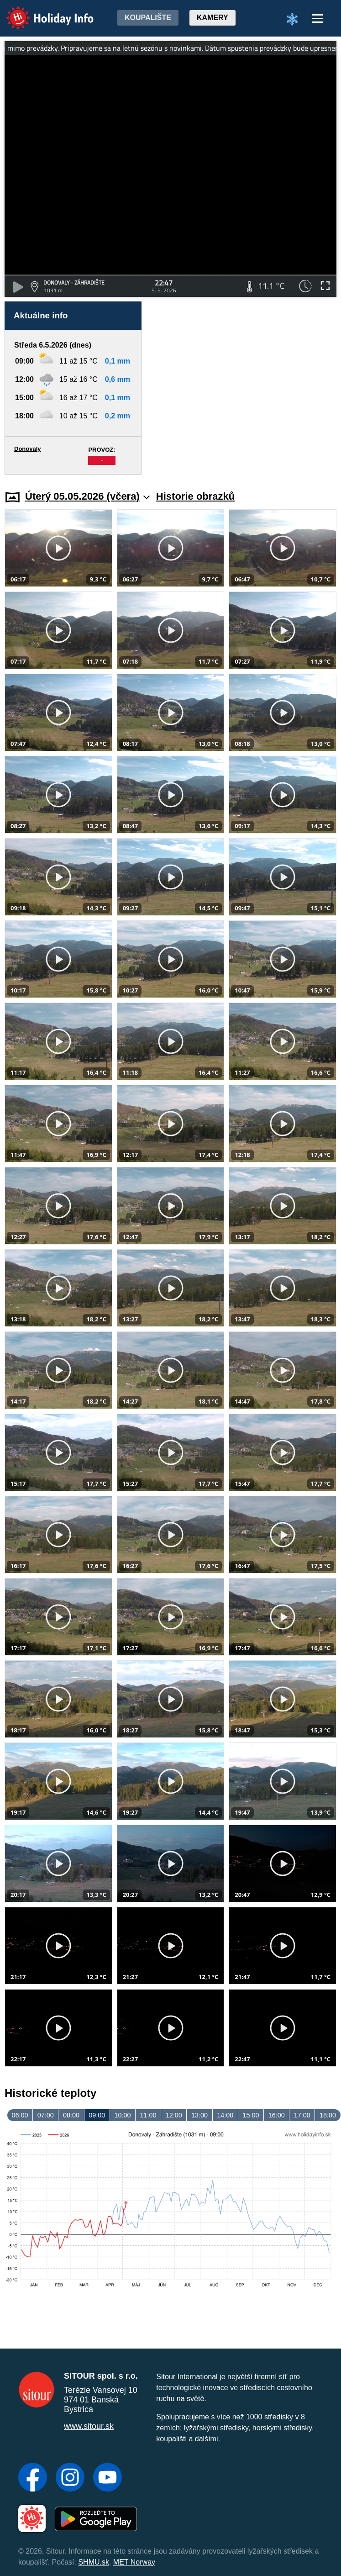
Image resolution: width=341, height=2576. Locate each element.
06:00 (20, 2115)
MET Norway (134, 2562)
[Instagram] (70, 2478)
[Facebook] (32, 2478)
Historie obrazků (195, 496)
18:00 (328, 2115)
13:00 (199, 2115)
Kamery (212, 17)
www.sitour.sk (89, 2426)
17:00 (302, 2115)
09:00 (97, 2115)
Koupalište (148, 17)
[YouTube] (107, 2478)
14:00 (225, 2115)
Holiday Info (41, 12)
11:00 (148, 2115)
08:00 (71, 2115)
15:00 (250, 2115)
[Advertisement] (243, 388)
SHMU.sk (93, 2562)
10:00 (122, 2115)
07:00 (45, 2115)
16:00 (276, 2115)
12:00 (174, 2115)
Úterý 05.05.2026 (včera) (87, 496)
